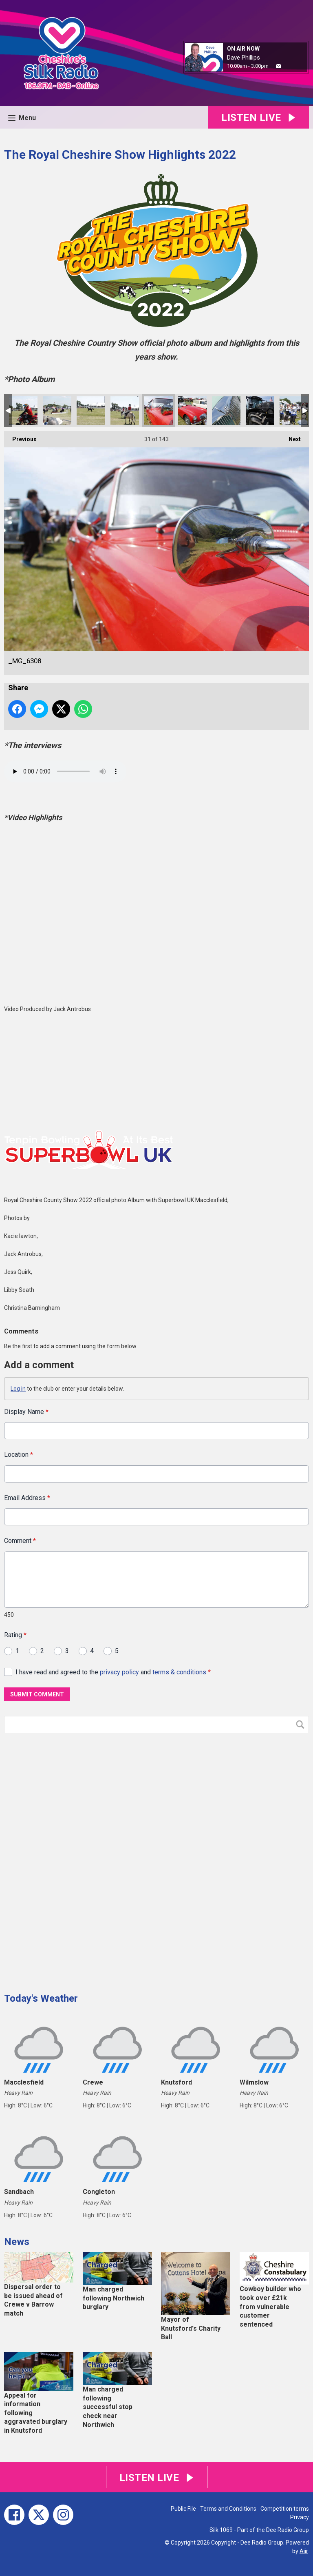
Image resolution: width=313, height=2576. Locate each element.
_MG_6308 (158, 410)
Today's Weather (41, 1998)
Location (18, 1455)
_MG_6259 (294, 410)
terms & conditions (179, 1672)
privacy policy (119, 1672)
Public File (183, 2508)
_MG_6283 (260, 410)
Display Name (26, 1412)
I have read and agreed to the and (113, 1672)
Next (290, 436)
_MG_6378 (57, 410)
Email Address (27, 1498)
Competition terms (284, 2508)
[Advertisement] (65, 1859)
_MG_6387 (23, 410)
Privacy (299, 2517)
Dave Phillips (243, 57)
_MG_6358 (91, 410)
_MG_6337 (124, 410)
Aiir (304, 2551)
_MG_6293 (226, 410)
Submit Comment (37, 1694)
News (16, 2241)
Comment (20, 1541)
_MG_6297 (192, 410)
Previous (20, 436)
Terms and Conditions (228, 2508)
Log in (18, 1388)
